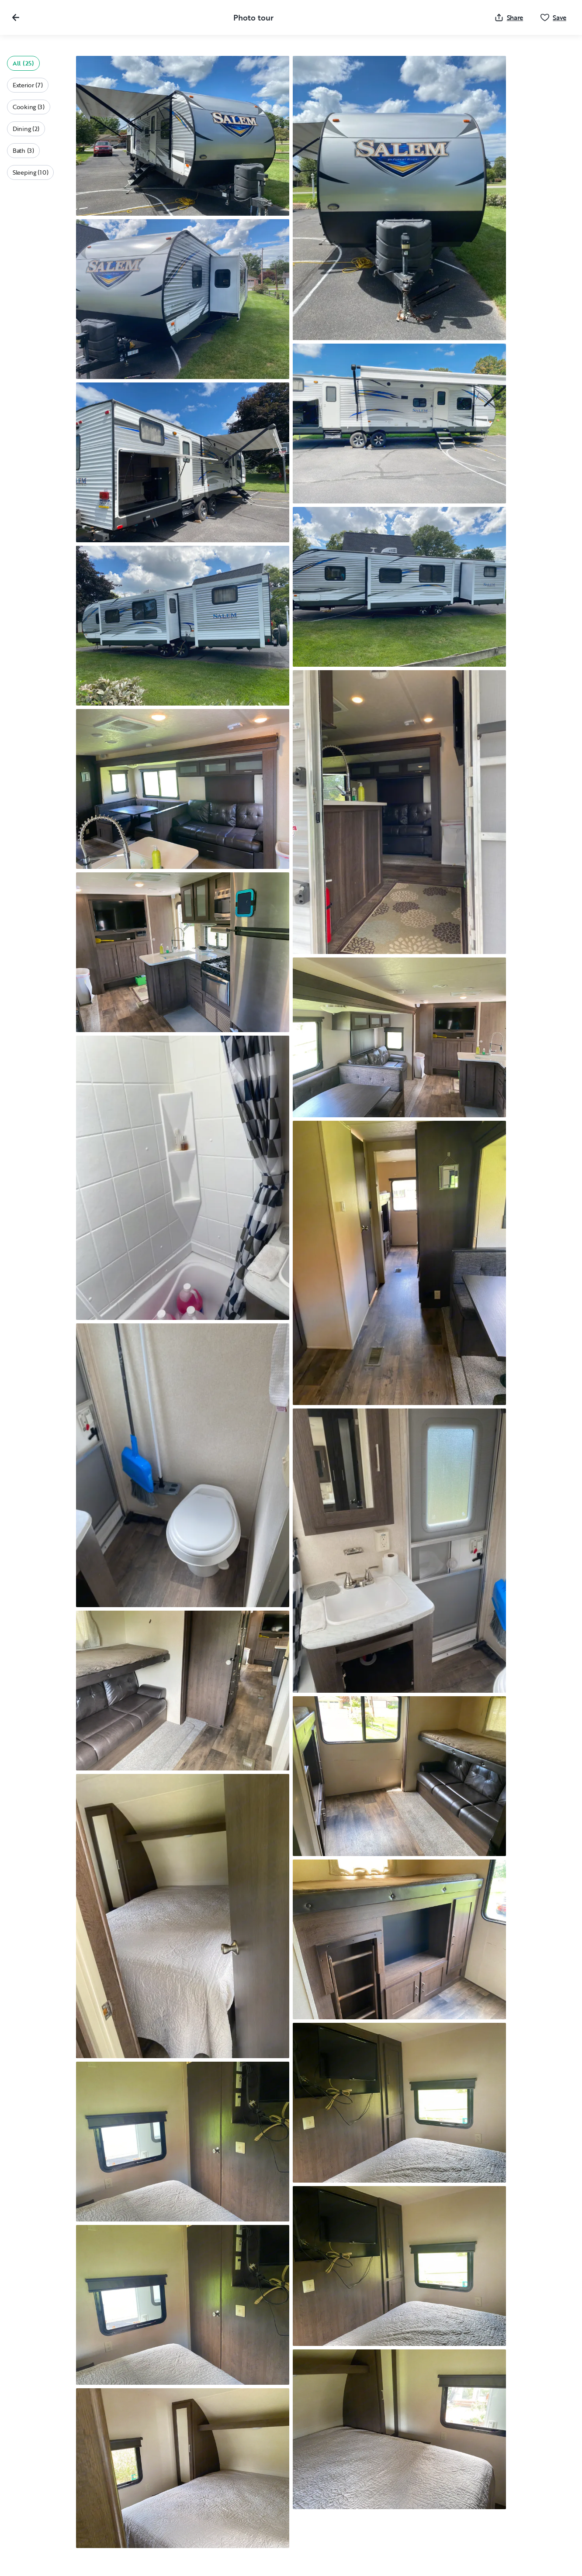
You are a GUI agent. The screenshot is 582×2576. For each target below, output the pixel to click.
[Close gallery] (15, 17)
